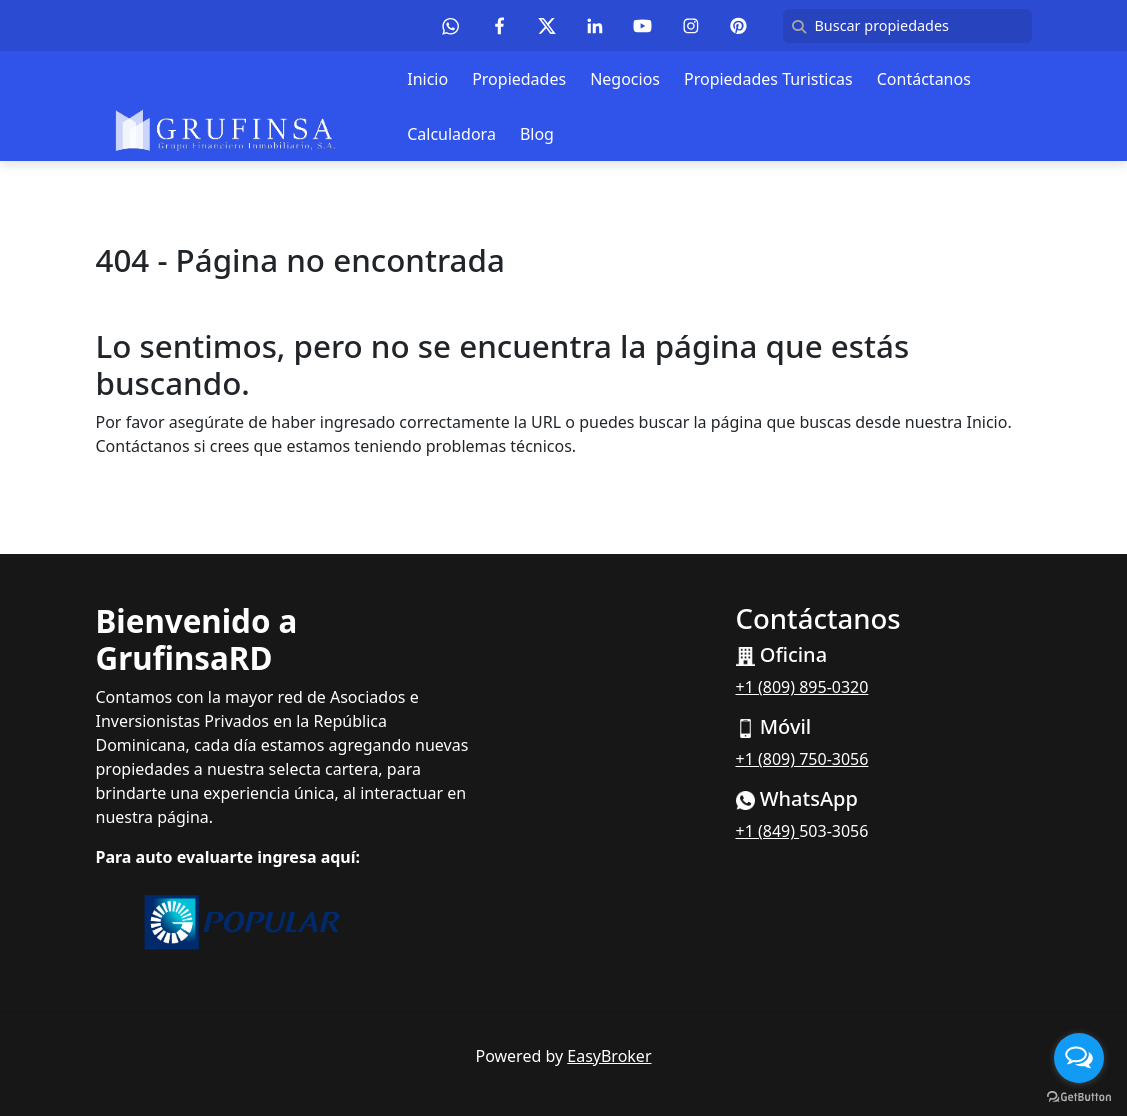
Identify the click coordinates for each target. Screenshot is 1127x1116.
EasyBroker (609, 1056)
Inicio (427, 79)
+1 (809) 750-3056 (802, 759)
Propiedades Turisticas (768, 79)
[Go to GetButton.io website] (1079, 1096)
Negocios (625, 79)
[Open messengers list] (1079, 1058)
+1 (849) (768, 831)
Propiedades (519, 79)
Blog (537, 134)
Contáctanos (924, 79)
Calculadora (451, 134)
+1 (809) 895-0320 (802, 687)
